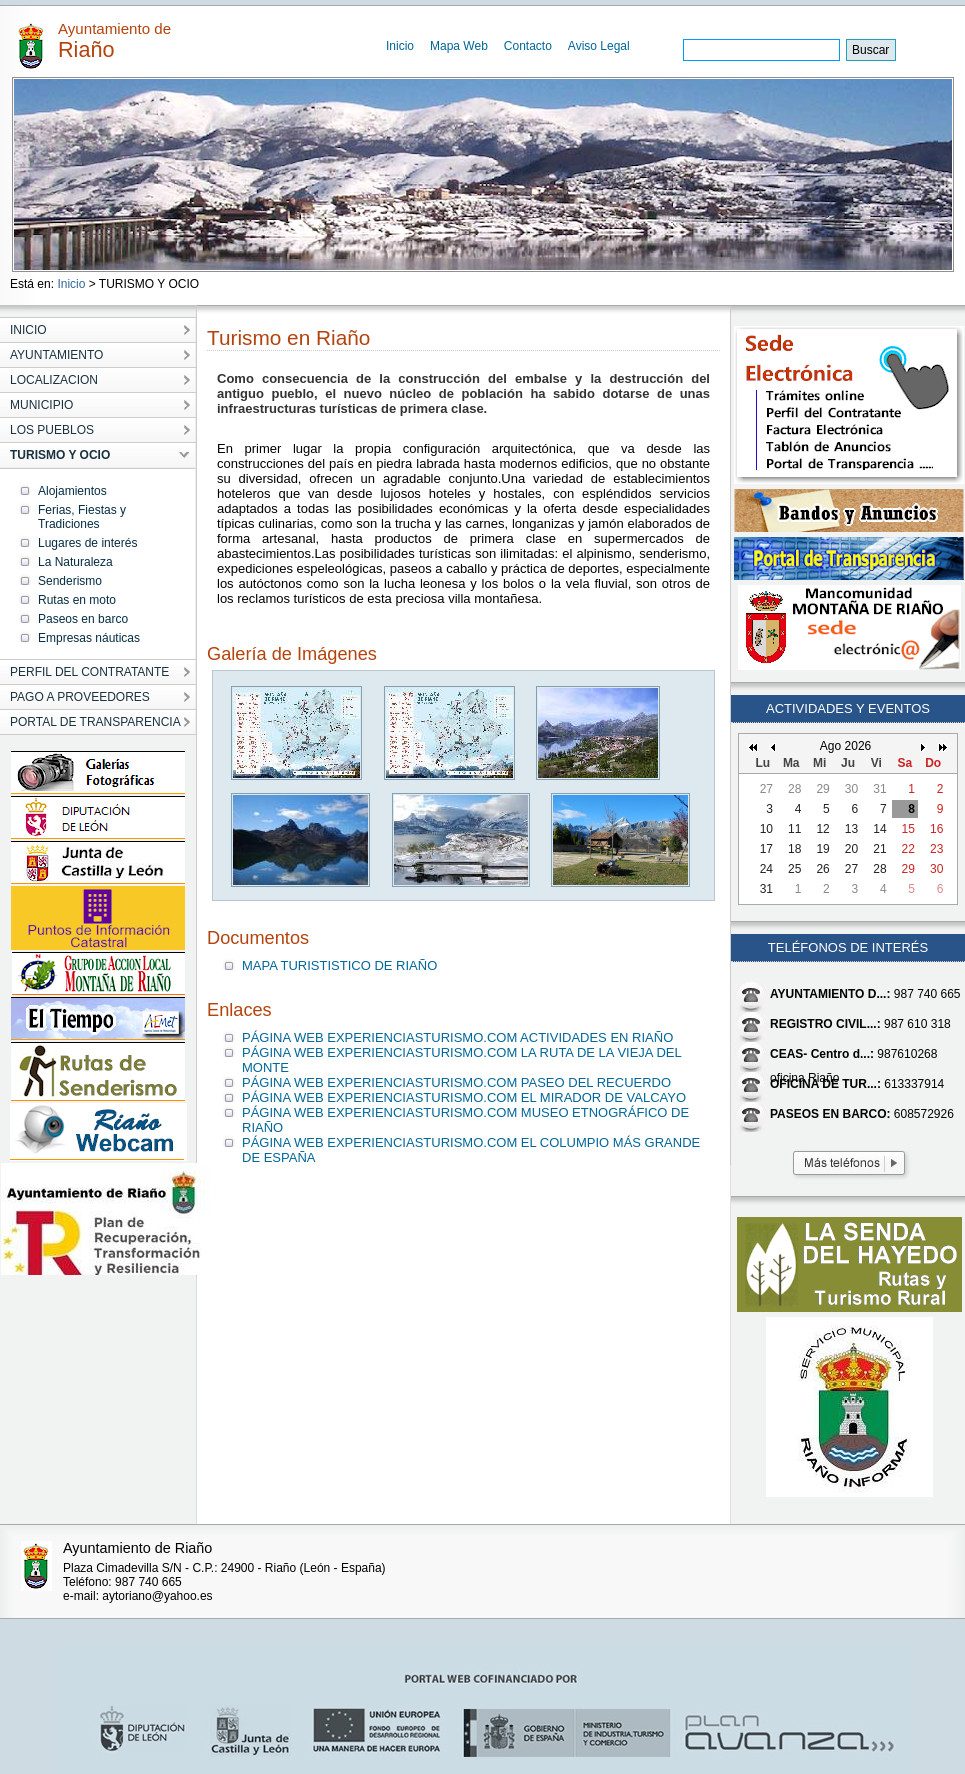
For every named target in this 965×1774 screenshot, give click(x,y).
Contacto (528, 46)
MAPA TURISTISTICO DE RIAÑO (339, 965)
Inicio (400, 46)
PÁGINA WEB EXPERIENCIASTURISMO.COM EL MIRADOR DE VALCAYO (464, 1097)
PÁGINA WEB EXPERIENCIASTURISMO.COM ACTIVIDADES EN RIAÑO (457, 1037)
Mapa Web (459, 46)
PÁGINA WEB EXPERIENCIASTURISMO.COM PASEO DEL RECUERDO (456, 1082)
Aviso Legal (599, 46)
